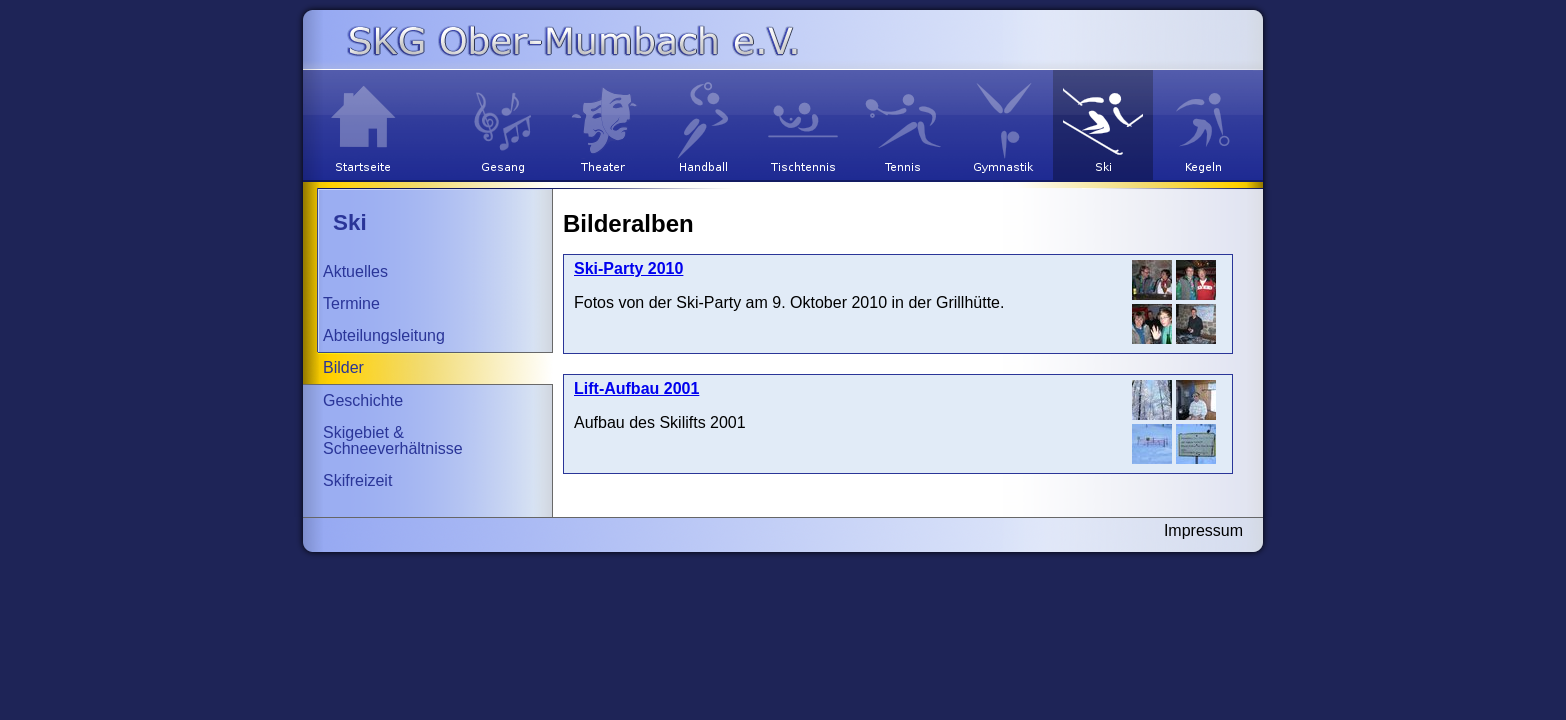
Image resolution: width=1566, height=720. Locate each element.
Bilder (343, 367)
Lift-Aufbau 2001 (636, 388)
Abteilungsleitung (384, 335)
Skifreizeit (357, 480)
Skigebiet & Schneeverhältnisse (393, 440)
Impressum (1203, 530)
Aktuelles (355, 271)
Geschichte (363, 400)
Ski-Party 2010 (628, 268)
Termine (351, 303)
